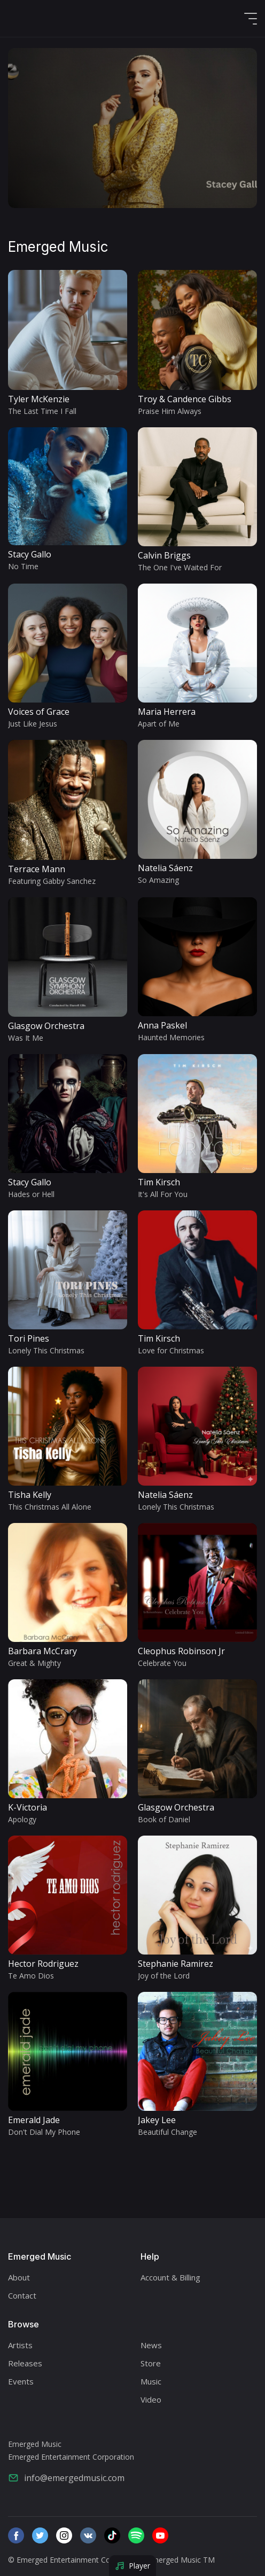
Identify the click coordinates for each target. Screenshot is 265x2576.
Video (151, 2399)
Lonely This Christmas (46, 1350)
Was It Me (25, 1038)
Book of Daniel (164, 1819)
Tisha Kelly (29, 1495)
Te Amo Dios (31, 1976)
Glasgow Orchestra (46, 1026)
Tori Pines (28, 1338)
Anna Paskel (162, 1025)
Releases (25, 2363)
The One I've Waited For (180, 567)
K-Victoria (27, 1807)
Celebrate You (162, 1663)
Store (151, 2363)
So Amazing (158, 880)
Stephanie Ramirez (175, 1963)
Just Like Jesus (32, 724)
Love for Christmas (171, 1350)
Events (21, 2381)
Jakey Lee (157, 2120)
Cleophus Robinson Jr (181, 1651)
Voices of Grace (38, 711)
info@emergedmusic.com (66, 2478)
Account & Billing (170, 2277)
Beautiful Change (167, 2132)
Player (132, 2566)
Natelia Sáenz (165, 868)
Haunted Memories (171, 1037)
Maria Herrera (167, 711)
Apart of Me (159, 724)
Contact (22, 2295)
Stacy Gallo (29, 554)
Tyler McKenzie (38, 399)
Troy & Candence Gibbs (184, 399)
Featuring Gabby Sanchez (52, 881)
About (19, 2277)
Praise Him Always (169, 411)
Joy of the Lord (164, 1976)
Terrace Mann (36, 869)
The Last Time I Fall (42, 411)
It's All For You (163, 1194)
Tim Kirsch (159, 1182)
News (151, 2345)
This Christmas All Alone (49, 1507)
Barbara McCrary (42, 1651)
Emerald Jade (34, 2120)
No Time (23, 566)
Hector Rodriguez (43, 1963)
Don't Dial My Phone (44, 2132)
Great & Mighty (34, 1663)
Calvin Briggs (164, 555)
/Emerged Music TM (180, 2560)
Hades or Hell (31, 1194)
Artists (20, 2345)
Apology (22, 1819)
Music (151, 2381)
